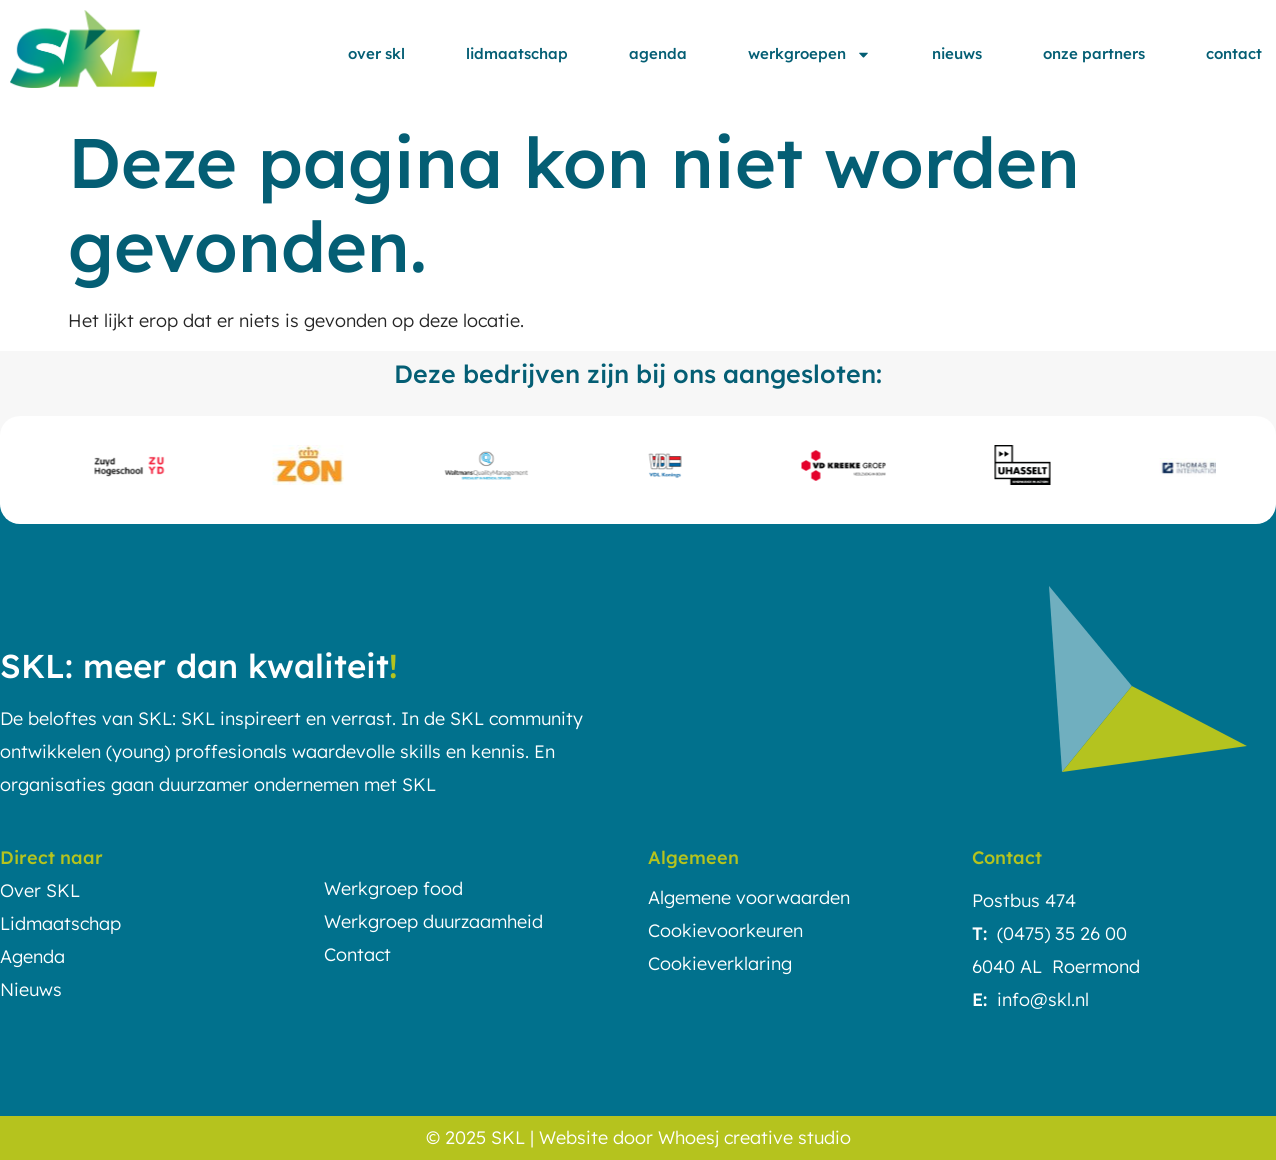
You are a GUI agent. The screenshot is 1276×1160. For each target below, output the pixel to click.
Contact (1234, 53)
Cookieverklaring (720, 963)
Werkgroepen (809, 54)
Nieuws (957, 53)
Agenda (658, 53)
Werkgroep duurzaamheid (433, 921)
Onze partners (1094, 53)
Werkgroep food (393, 888)
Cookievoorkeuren (725, 930)
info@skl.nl (1043, 999)
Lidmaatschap (517, 53)
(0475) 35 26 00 (1062, 933)
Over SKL (376, 53)
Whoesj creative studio (754, 1137)
